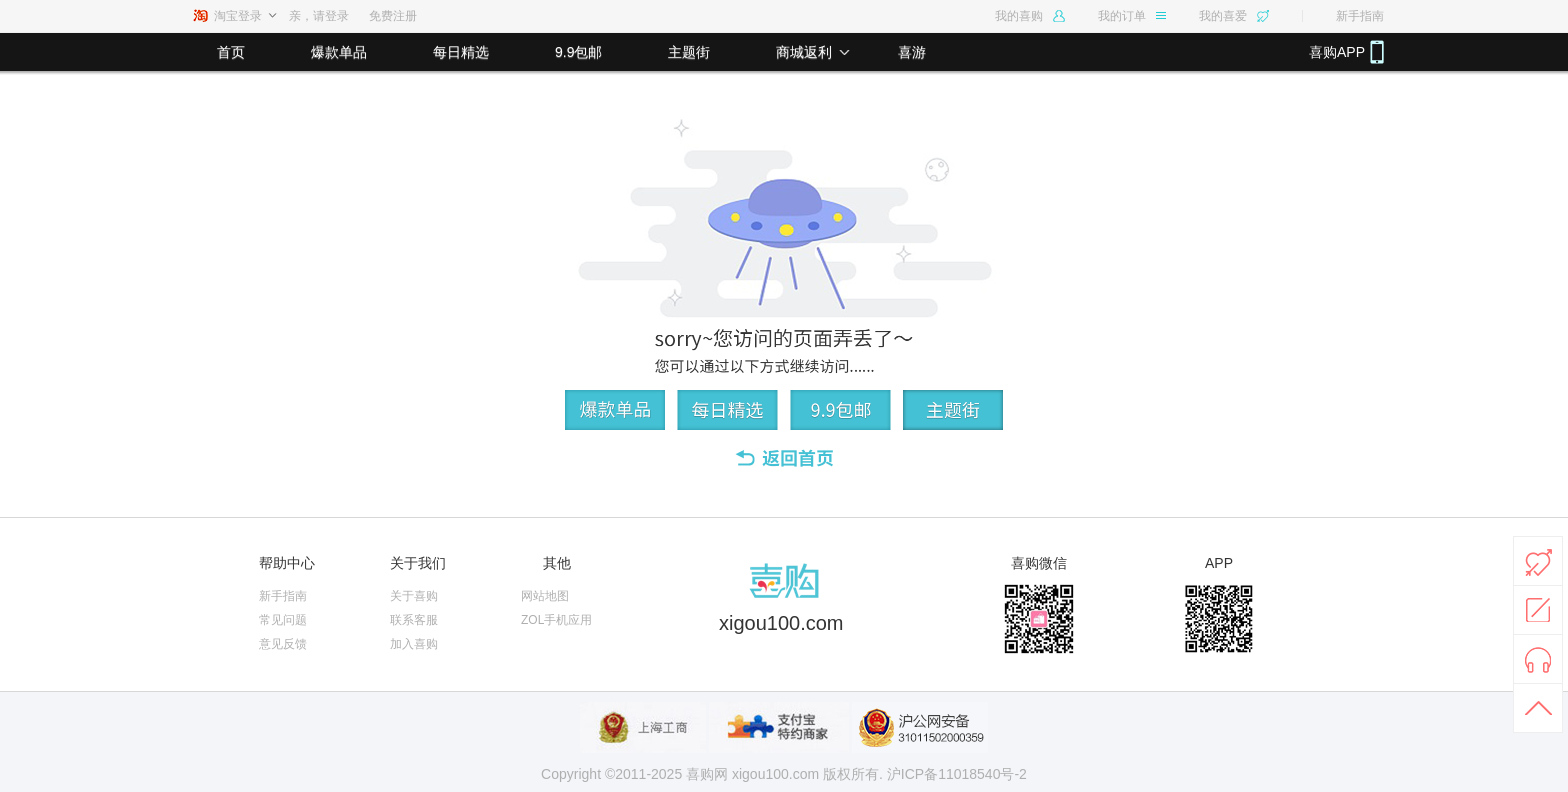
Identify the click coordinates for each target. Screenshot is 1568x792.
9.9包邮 (578, 52)
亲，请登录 (319, 16)
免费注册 (393, 16)
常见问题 (283, 620)
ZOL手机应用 (556, 620)
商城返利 (804, 52)
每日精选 (461, 52)
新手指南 (1360, 16)
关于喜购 (414, 596)
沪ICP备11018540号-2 (957, 774)
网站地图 (545, 596)
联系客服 (414, 620)
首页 (231, 52)
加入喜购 (414, 644)
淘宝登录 (238, 16)
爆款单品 (339, 52)
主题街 (689, 52)
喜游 (912, 52)
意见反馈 (283, 644)
